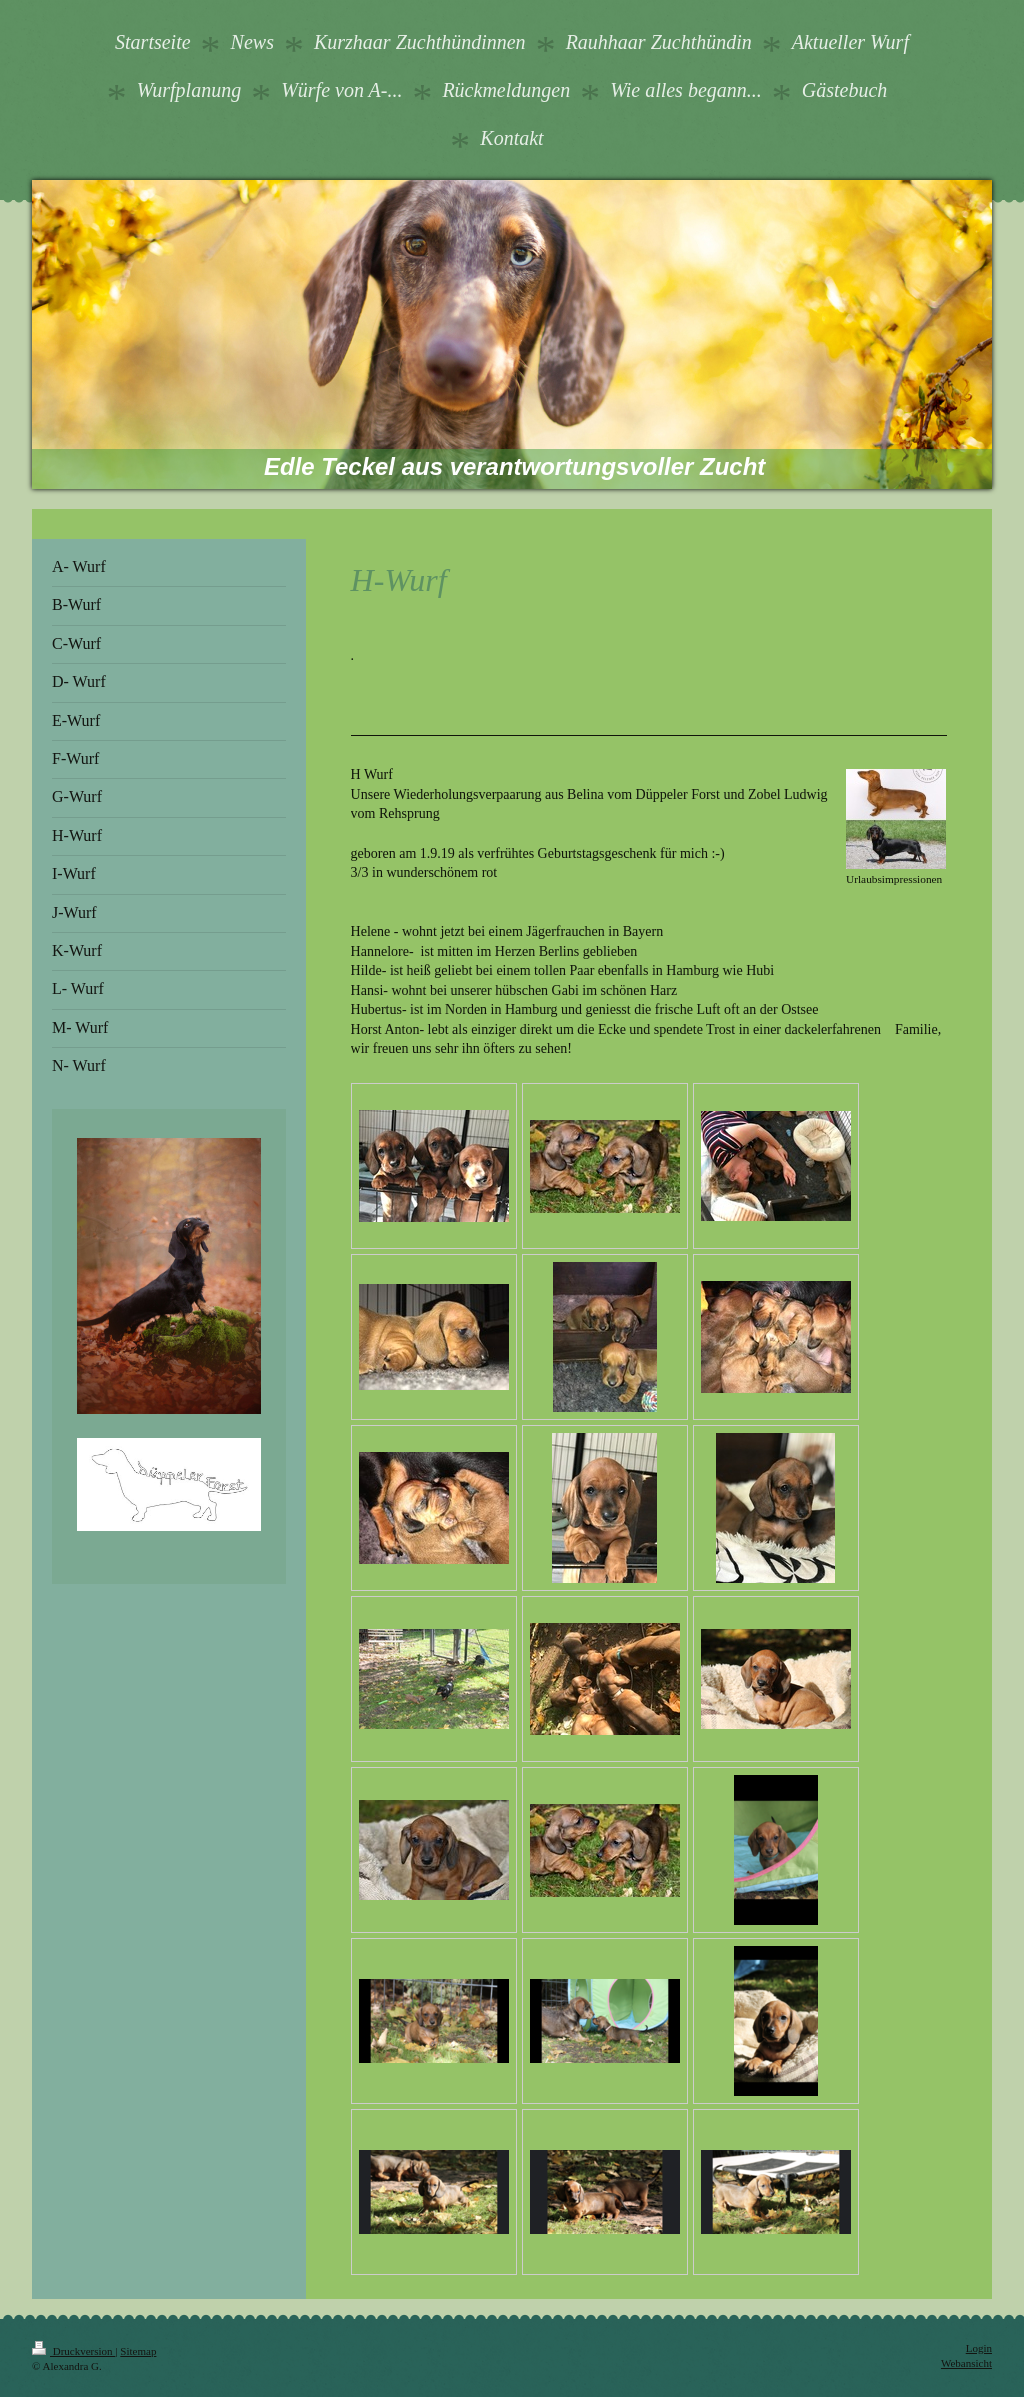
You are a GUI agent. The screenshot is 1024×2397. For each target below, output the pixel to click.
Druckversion (73, 2351)
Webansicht (966, 2363)
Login (979, 2348)
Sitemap (138, 2351)
